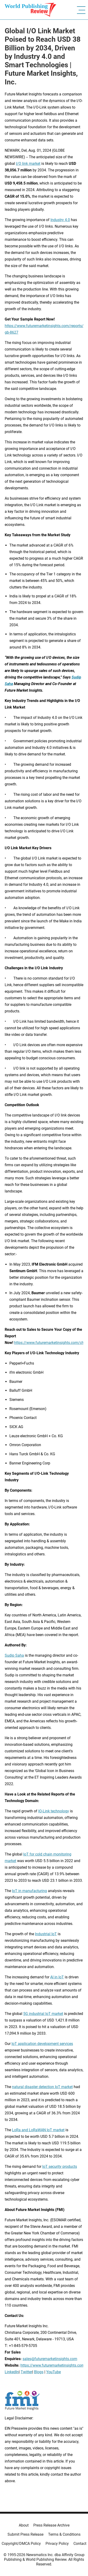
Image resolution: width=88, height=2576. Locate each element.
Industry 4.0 (60, 220)
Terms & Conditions (64, 2534)
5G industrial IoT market (43, 2013)
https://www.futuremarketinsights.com (52, 2365)
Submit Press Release (25, 2534)
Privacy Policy (57, 2543)
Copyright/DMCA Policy (21, 2543)
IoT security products (59, 2166)
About (24, 2525)
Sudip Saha (14, 1655)
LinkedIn (12, 2372)
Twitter (26, 2372)
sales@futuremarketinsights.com (50, 2359)
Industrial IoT (46, 1934)
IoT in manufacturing (29, 1891)
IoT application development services (42, 2043)
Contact (79, 2543)
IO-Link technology (53, 1811)
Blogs (38, 2372)
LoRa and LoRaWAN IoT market (38, 2130)
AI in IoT (57, 1977)
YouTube (53, 2372)
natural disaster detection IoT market (42, 2087)
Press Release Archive (51, 2525)
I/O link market (28, 163)
